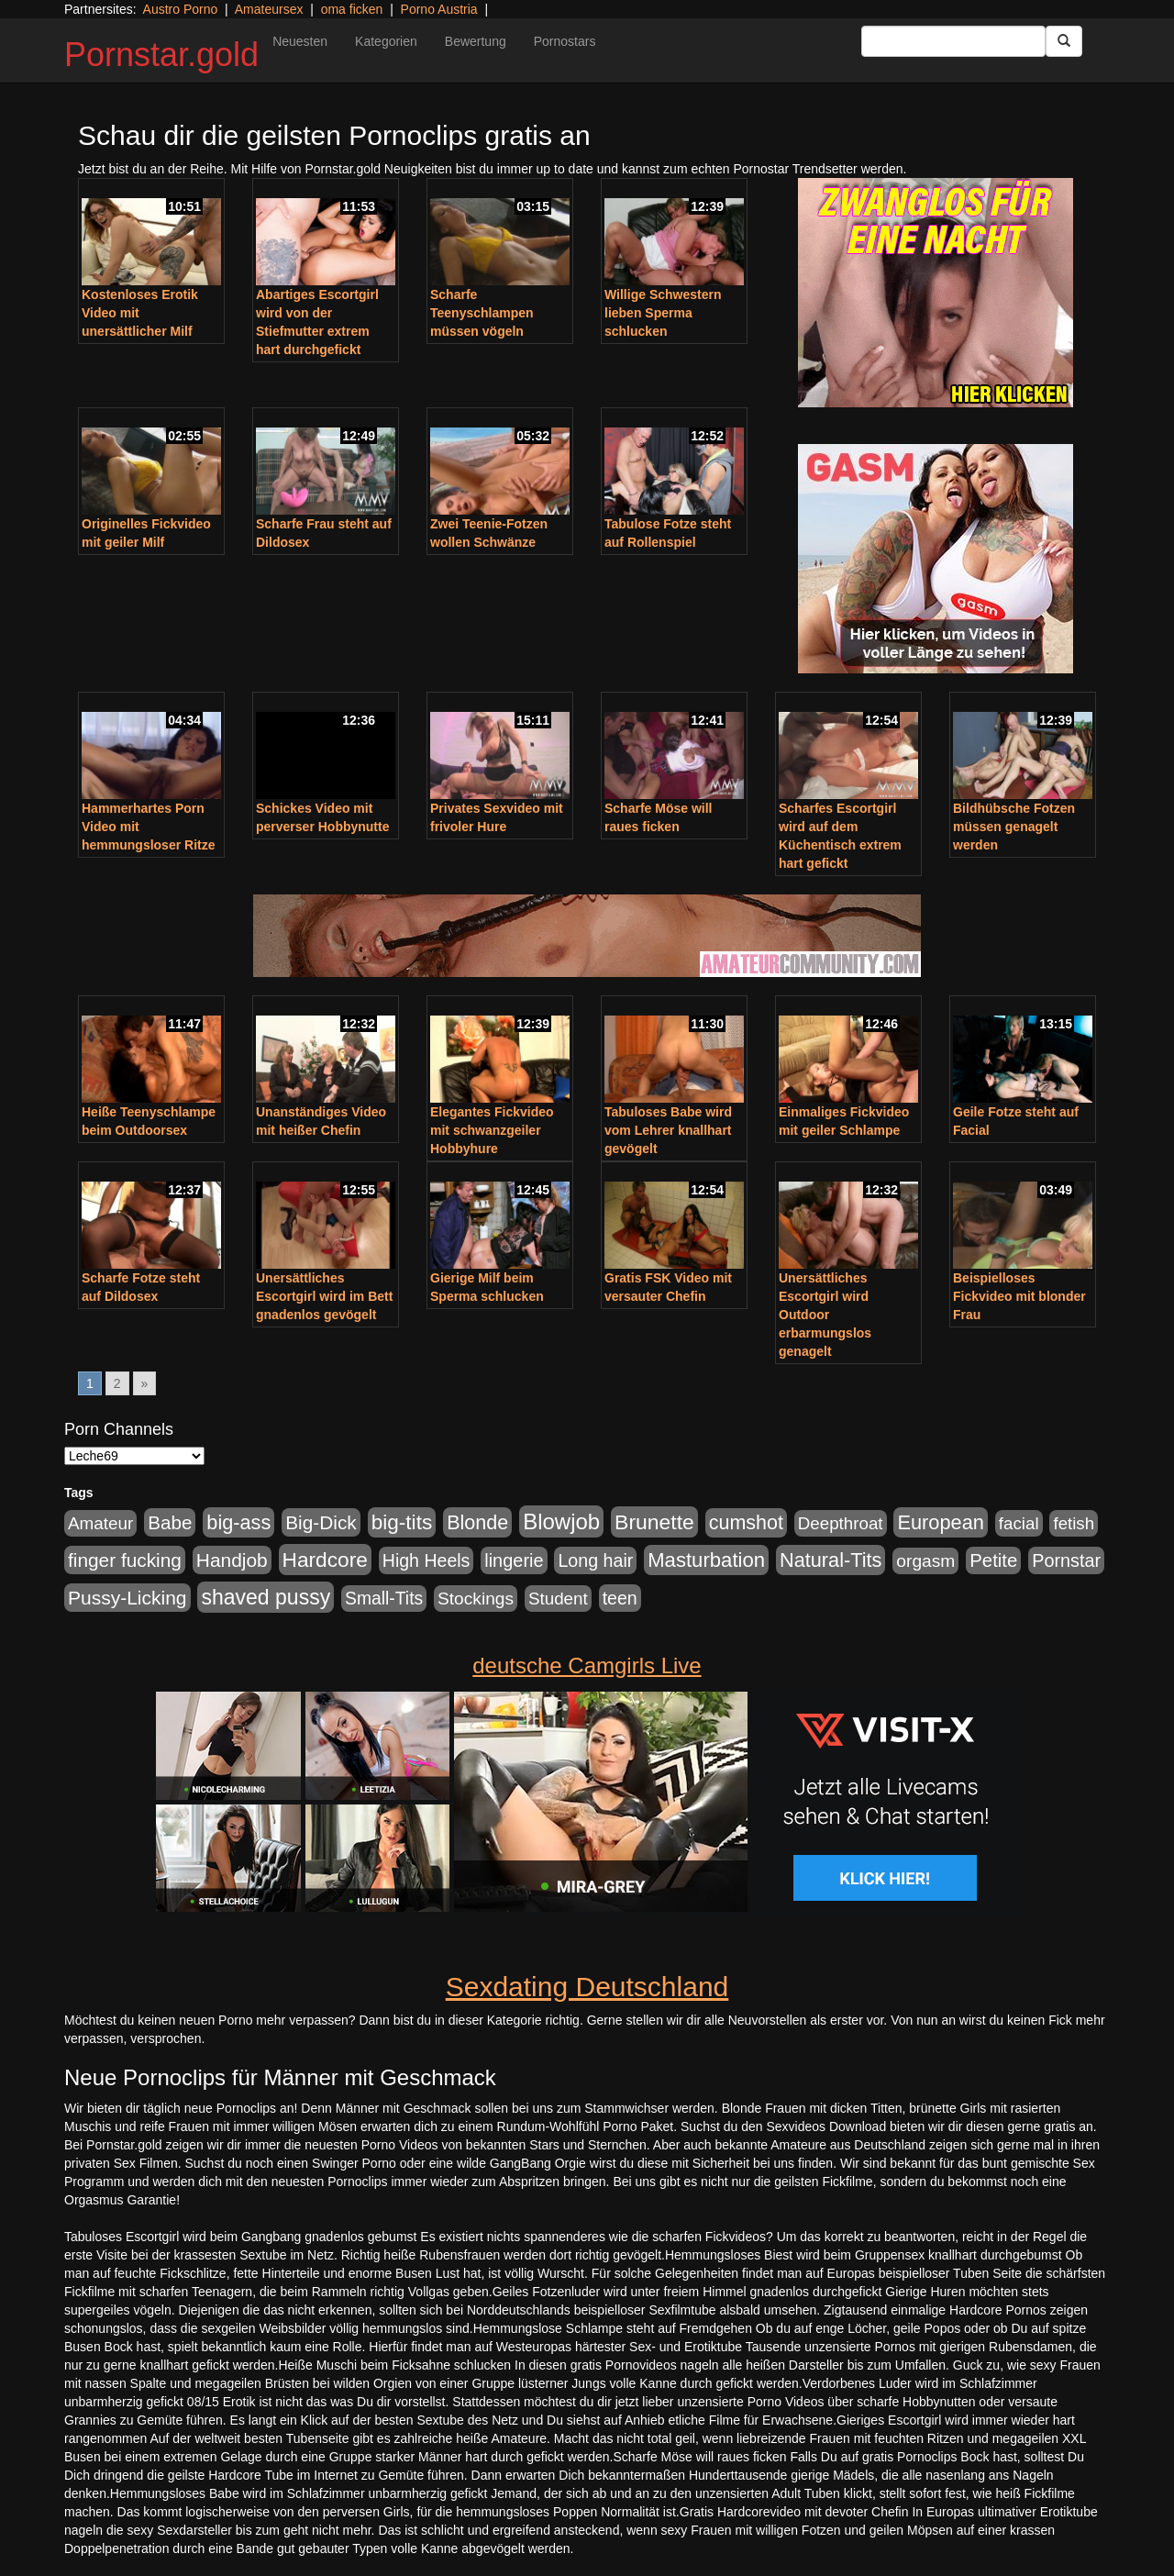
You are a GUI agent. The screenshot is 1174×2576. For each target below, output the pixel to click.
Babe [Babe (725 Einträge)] (170, 1522)
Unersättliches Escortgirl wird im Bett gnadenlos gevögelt (324, 1296)
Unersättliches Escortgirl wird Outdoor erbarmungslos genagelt (825, 1315)
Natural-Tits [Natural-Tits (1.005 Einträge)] (830, 1560)
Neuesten (299, 41)
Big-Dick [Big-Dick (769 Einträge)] (321, 1522)
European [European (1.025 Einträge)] (940, 1522)
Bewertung (475, 41)
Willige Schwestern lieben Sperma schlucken (662, 313)
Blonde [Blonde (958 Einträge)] (477, 1522)
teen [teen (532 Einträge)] (620, 1598)
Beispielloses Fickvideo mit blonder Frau (1019, 1296)
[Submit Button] (1064, 41)
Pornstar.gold (161, 54)
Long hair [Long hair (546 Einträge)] (595, 1560)
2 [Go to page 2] (117, 1383)
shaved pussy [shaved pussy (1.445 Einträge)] (265, 1597)
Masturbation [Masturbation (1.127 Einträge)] (706, 1560)
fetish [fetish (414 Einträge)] (1073, 1523)
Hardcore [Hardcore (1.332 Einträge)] (325, 1559)
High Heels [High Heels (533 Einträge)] (426, 1560)
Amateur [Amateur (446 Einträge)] (100, 1523)
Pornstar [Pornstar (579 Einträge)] (1066, 1560)
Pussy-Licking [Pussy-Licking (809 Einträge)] (127, 1597)
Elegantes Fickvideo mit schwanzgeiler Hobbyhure (492, 1130)
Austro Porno (180, 9)
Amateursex (269, 9)
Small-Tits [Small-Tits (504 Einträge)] (384, 1598)
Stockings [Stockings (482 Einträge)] (475, 1598)
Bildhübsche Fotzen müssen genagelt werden (1014, 826)
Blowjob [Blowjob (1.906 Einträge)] (561, 1521)
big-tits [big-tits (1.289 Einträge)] (402, 1522)
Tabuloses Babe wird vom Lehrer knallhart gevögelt (668, 1130)
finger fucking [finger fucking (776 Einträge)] (125, 1560)
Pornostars (565, 41)
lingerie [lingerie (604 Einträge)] (513, 1560)
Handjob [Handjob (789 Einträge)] (232, 1560)
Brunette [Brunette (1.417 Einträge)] (654, 1522)
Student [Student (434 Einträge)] (558, 1598)
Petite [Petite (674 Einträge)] (993, 1560)
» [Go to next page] (145, 1383)
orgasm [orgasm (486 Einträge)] (925, 1561)
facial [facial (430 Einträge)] (1019, 1523)
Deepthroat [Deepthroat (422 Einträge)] (840, 1523)
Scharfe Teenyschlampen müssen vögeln (482, 313)
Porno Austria (439, 9)
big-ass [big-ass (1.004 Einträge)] (238, 1522)
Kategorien (386, 41)
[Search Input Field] (953, 41)
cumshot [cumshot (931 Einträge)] (746, 1523)
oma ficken (352, 9)
